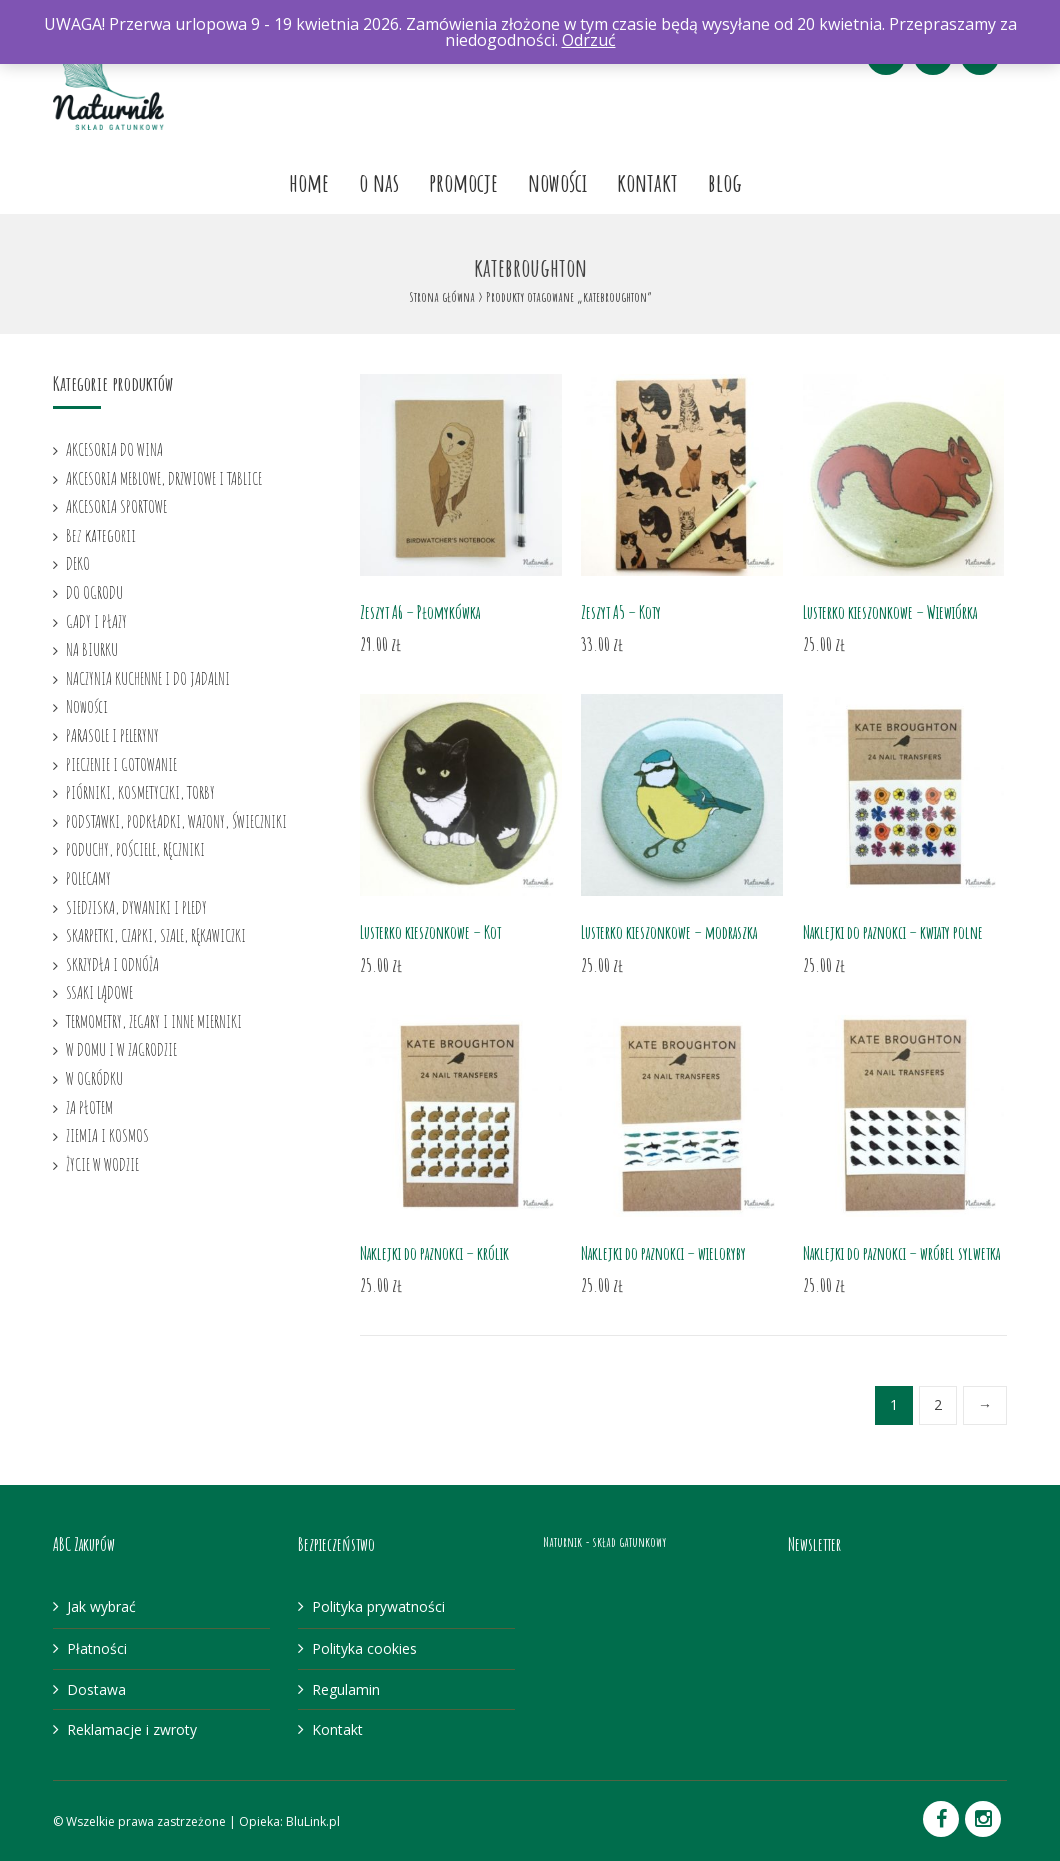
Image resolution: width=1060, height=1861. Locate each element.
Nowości (557, 182)
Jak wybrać (101, 1606)
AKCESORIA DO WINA (114, 449)
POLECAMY (88, 878)
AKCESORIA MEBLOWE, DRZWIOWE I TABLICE (164, 478)
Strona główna (442, 296)
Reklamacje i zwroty (132, 1729)
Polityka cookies (364, 1648)
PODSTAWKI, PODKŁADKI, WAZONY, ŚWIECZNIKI (176, 821)
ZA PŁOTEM (89, 1107)
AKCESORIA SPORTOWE (116, 506)
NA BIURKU (92, 649)
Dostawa (96, 1689)
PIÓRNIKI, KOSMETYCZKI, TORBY (140, 792)
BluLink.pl (313, 1821)
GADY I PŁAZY (96, 621)
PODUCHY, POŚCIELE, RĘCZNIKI (135, 849)
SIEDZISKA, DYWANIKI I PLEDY (136, 907)
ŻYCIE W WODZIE (102, 1164)
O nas (379, 182)
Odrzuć (589, 40)
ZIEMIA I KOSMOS (107, 1135)
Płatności (97, 1648)
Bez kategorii (101, 535)
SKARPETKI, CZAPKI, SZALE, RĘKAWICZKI (156, 935)
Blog (725, 182)
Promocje (463, 182)
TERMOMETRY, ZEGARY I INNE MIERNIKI (154, 1021)
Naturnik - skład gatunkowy (604, 1541)
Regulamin (346, 1689)
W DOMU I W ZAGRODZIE (121, 1049)
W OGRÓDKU (94, 1078)
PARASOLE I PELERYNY (112, 735)
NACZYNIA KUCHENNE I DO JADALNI (148, 678)
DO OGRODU (94, 592)
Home (309, 182)
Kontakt (647, 182)
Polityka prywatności (378, 1606)
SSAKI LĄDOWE (99, 992)
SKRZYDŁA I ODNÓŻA (112, 964)
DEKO (78, 563)
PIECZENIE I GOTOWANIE (121, 764)
